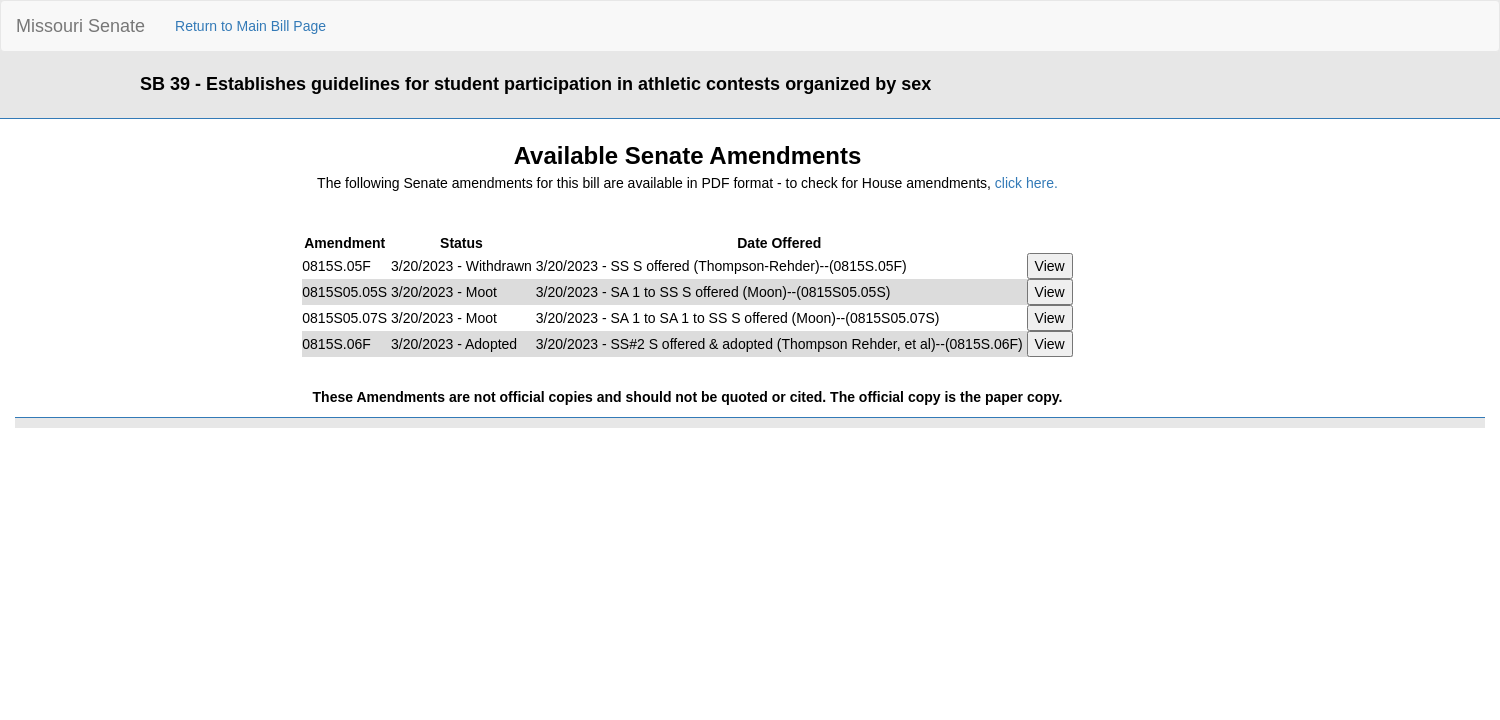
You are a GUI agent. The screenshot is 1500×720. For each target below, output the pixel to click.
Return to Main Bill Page (250, 26)
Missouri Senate (80, 26)
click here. (1026, 183)
